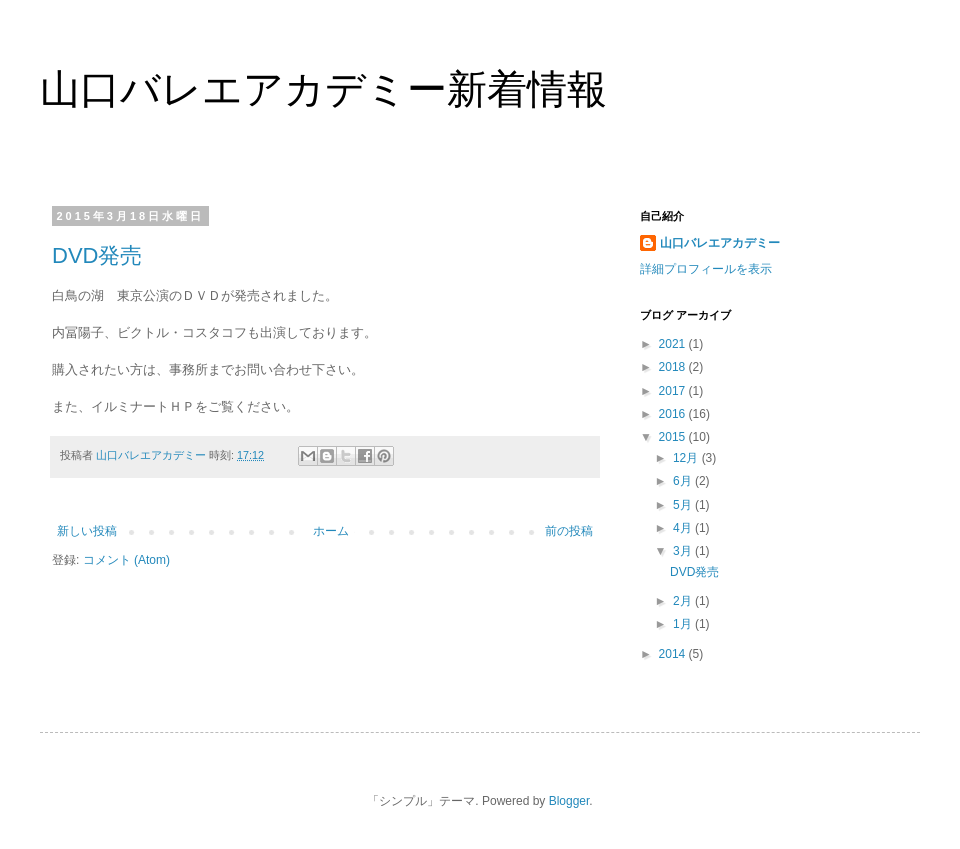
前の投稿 (569, 531)
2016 (674, 414)
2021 (674, 344)
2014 (674, 654)
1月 (684, 624)
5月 (684, 505)
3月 (684, 551)
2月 (684, 601)
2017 (674, 391)
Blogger (569, 801)
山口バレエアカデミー (720, 243)
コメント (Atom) (126, 560)
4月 (684, 528)
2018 (674, 367)
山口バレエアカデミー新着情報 (323, 89)
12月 (687, 458)
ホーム (331, 531)
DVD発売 (97, 255)
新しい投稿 (87, 531)
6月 (684, 481)
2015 (674, 437)
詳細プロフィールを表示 (706, 269)
